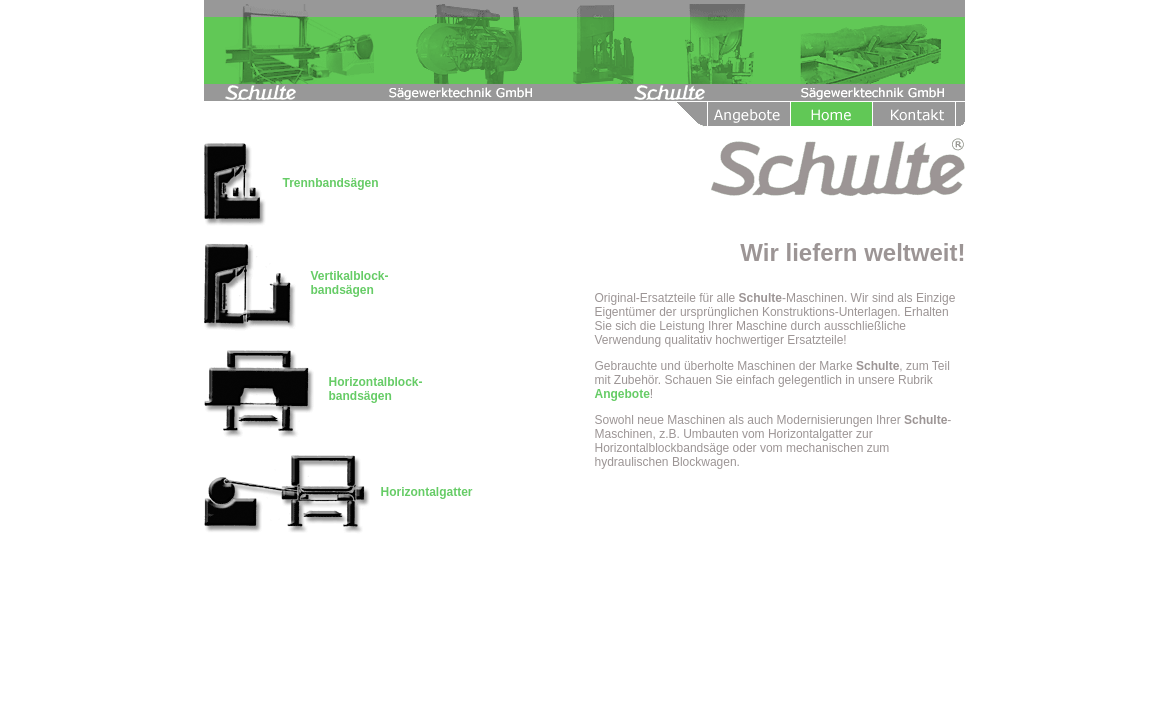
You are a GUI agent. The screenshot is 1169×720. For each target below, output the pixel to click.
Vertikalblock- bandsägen (350, 283)
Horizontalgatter (427, 492)
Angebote (622, 394)
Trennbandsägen (331, 183)
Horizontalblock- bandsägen (376, 389)
